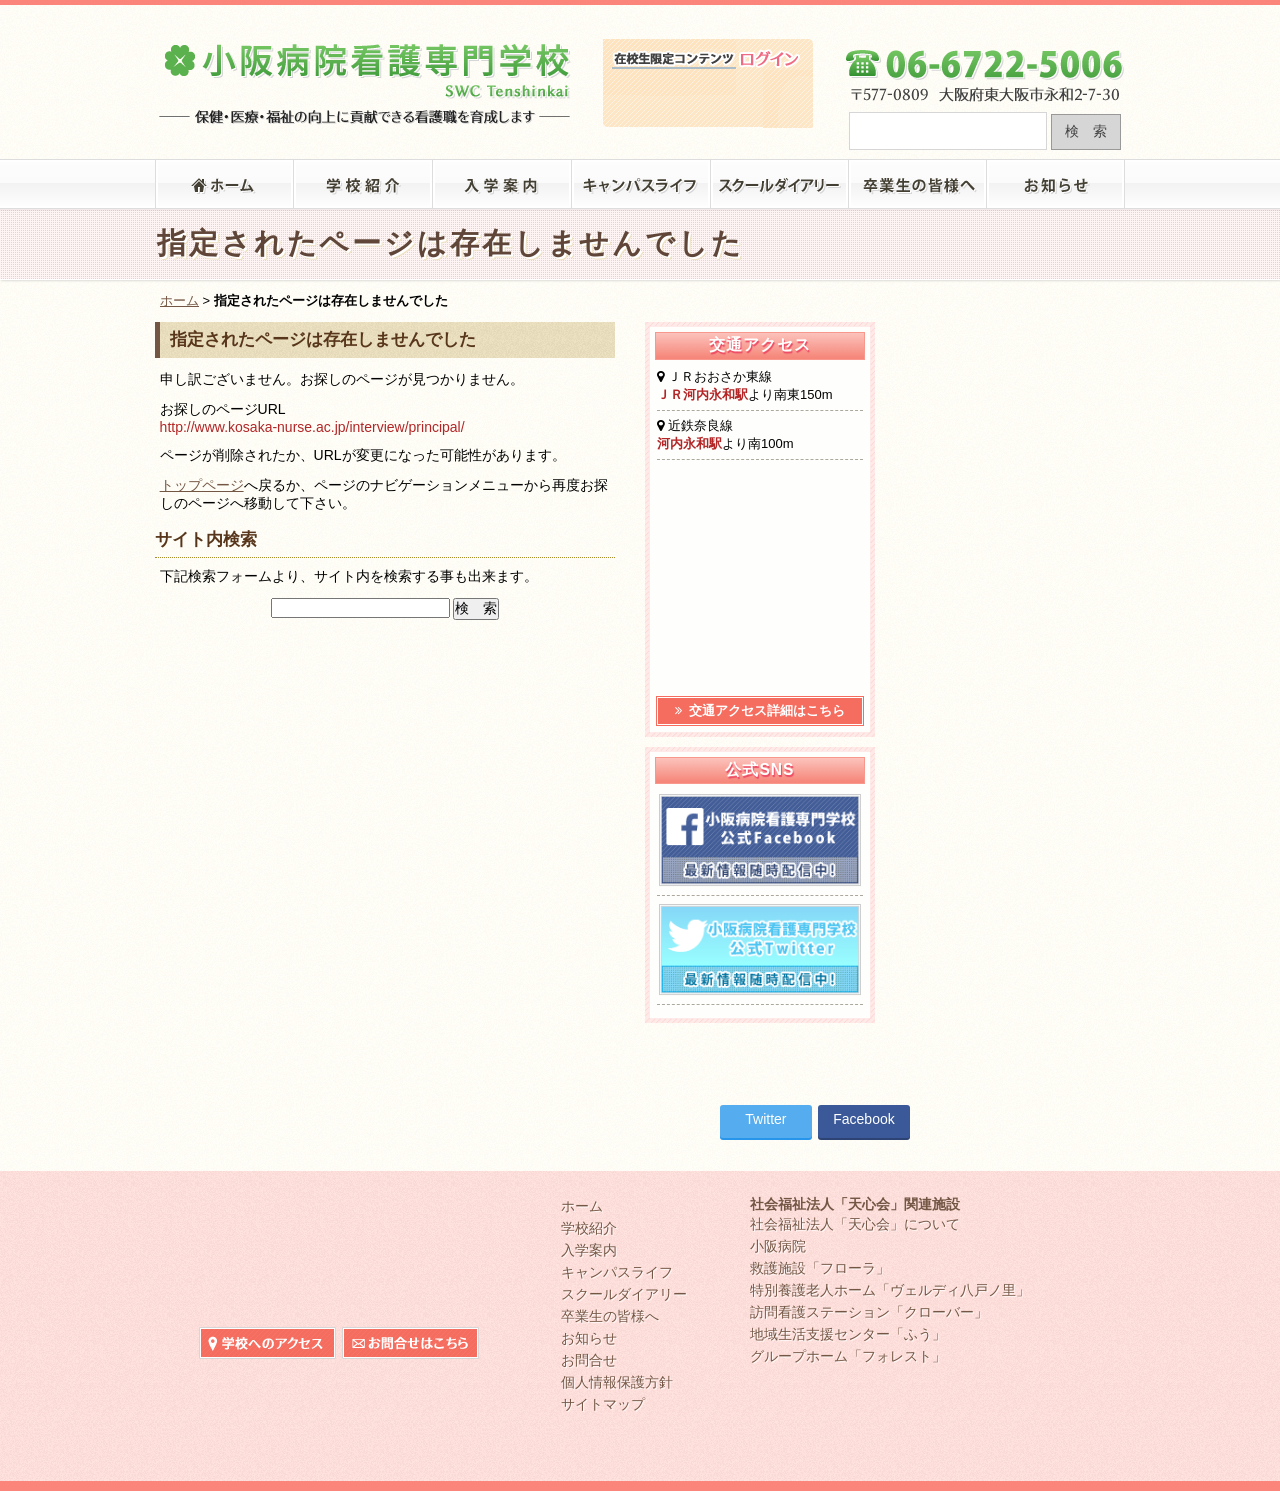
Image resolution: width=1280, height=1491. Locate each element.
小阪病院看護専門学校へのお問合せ (1056, 18)
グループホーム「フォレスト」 (848, 1356)
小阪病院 (778, 1246)
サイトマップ (603, 1404)
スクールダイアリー (780, 184)
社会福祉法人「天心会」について (855, 1224)
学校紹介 (363, 184)
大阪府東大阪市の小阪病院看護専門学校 (366, 76)
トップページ (202, 485)
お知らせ (1056, 184)
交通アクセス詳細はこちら (760, 710)
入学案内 (502, 184)
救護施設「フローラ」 (820, 1268)
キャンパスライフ (641, 184)
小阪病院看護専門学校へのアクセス (914, 18)
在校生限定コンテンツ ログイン (708, 99)
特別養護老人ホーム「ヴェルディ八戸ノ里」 (890, 1290)
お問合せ (589, 1360)
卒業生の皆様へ (918, 184)
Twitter (765, 1119)
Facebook (863, 1119)
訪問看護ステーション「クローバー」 (869, 1312)
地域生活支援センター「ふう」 (848, 1334)
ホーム (179, 300)
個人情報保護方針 (617, 1382)
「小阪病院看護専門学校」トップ (224, 184)
